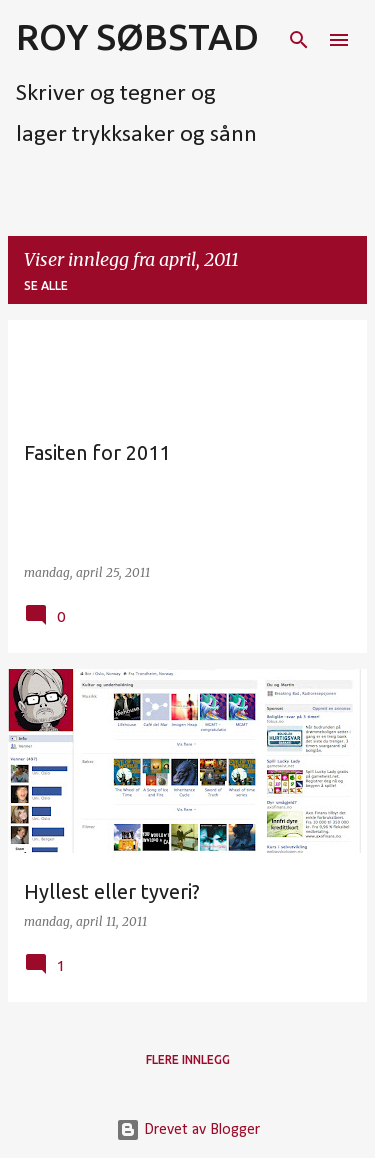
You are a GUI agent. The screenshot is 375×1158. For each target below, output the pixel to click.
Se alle (46, 285)
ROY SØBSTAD (137, 36)
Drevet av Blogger (188, 1130)
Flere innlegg (188, 1059)
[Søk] (299, 40)
